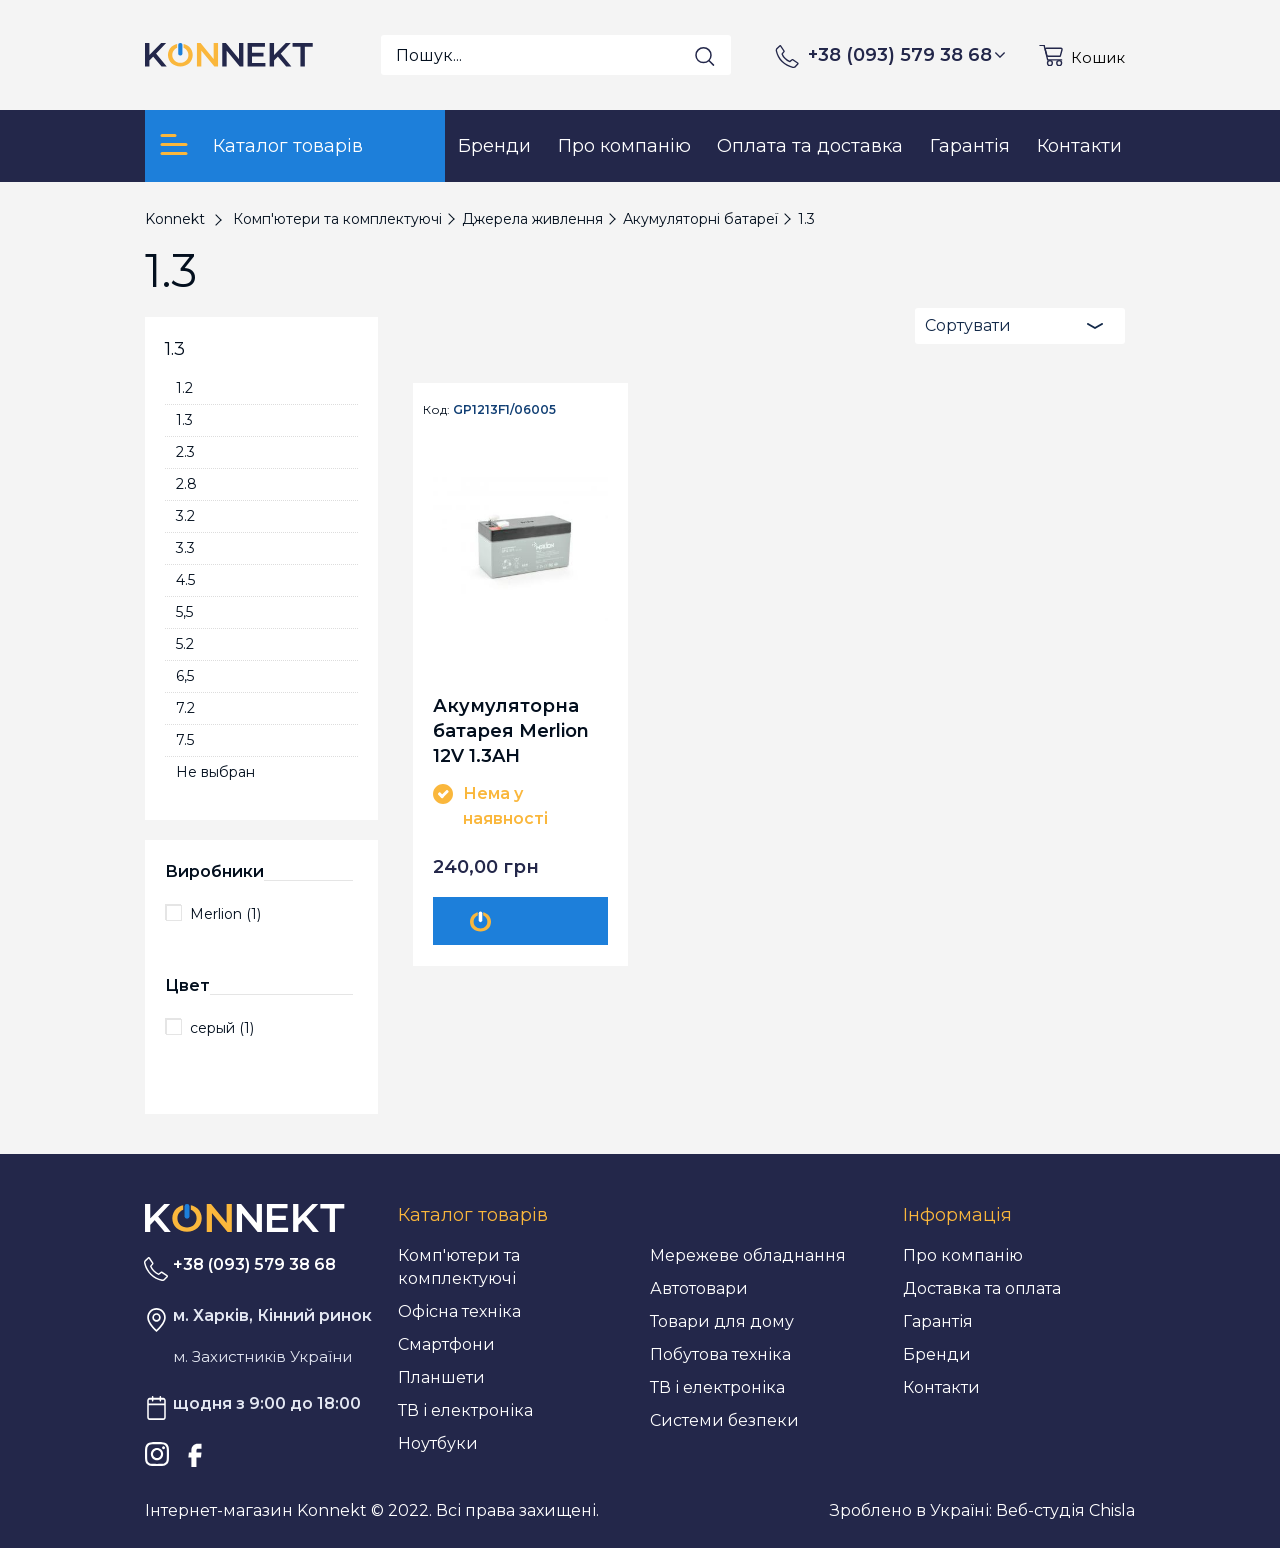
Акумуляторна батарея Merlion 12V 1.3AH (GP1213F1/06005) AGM (514, 730)
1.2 (184, 388)
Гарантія (938, 1321)
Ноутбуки (438, 1443)
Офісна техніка (459, 1311)
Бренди (937, 1354)
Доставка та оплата (982, 1288)
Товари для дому (722, 1321)
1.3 (184, 420)
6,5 (185, 676)
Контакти (941, 1387)
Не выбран (215, 772)
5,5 (184, 612)
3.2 (185, 516)
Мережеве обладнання (748, 1255)
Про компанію (963, 1255)
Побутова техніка (720, 1354)
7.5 (185, 740)
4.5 (185, 580)
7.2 (185, 708)
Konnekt (175, 219)
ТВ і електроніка (465, 1410)
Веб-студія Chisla (1065, 1510)
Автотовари (699, 1288)
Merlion (225, 914)
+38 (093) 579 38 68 (907, 55)
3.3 (185, 548)
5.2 (185, 644)
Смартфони (446, 1344)
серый (222, 1028)
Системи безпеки (724, 1420)
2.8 (186, 484)
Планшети (441, 1377)
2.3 (185, 452)
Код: (436, 410)
